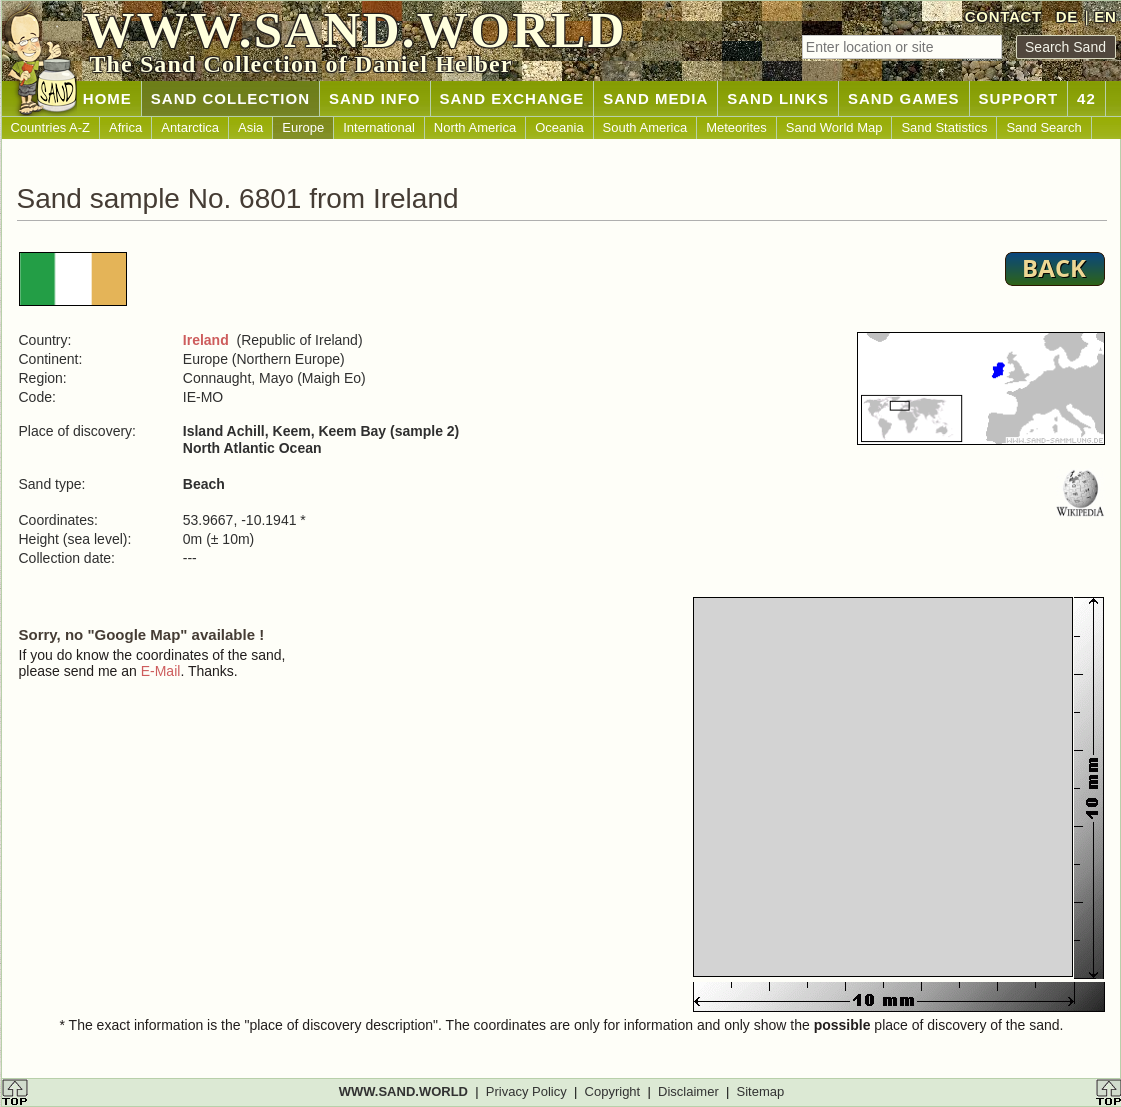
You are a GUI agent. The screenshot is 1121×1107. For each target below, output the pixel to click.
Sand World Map (834, 127)
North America (475, 127)
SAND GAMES (904, 98)
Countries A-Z (50, 127)
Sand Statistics (944, 127)
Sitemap (761, 1091)
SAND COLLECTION (230, 98)
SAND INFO (375, 98)
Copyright (613, 1091)
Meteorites (736, 127)
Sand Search (1043, 127)
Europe (303, 127)
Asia (250, 127)
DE (1067, 16)
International (379, 127)
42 (1086, 98)
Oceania (559, 127)
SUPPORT (1019, 98)
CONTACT (1003, 16)
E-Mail (161, 671)
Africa (125, 127)
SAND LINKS (778, 98)
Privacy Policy (526, 1091)
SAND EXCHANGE (512, 98)
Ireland (206, 340)
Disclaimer (688, 1091)
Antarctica (190, 127)
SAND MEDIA (655, 98)
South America (645, 127)
